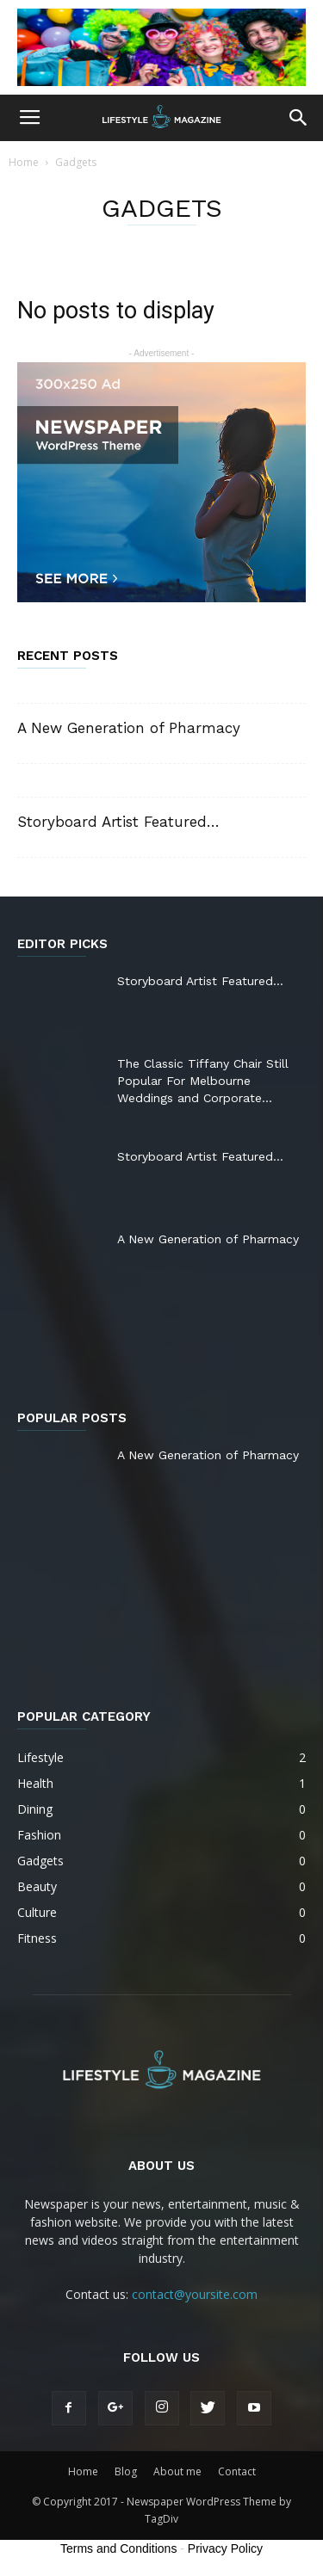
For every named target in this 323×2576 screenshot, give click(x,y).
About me (177, 2471)
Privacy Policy (225, 2548)
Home (24, 162)
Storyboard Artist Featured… (118, 821)
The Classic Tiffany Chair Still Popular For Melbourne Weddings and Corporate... (203, 1081)
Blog (126, 2471)
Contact (237, 2471)
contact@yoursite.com (195, 2294)
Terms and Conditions (118, 2548)
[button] (299, 118)
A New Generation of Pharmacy (128, 727)
